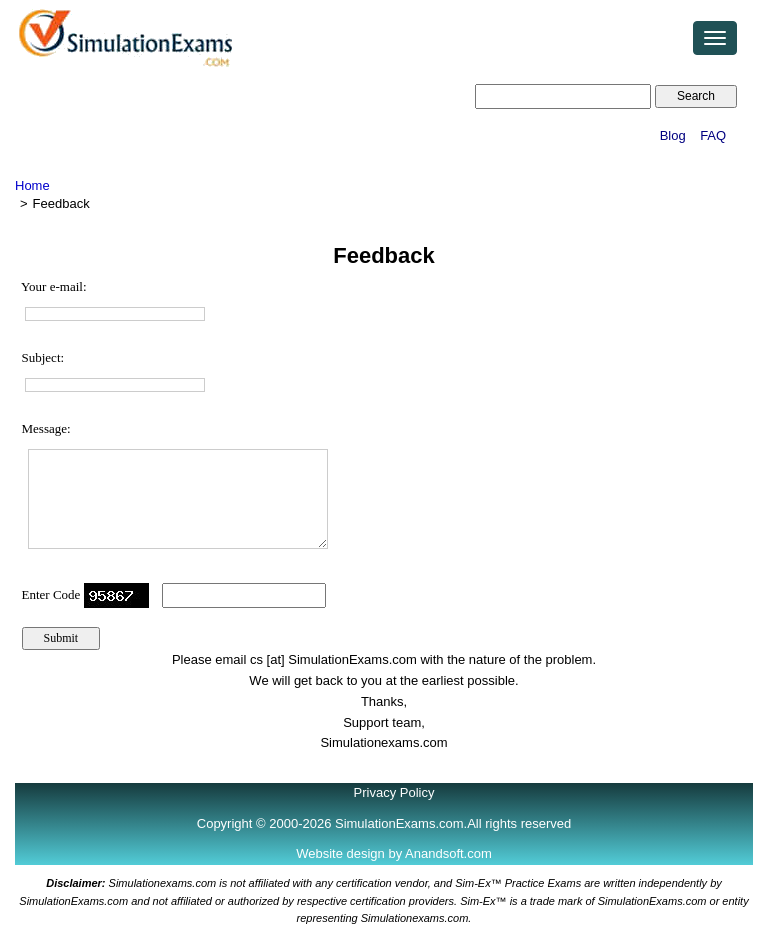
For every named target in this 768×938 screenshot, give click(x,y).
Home (32, 185)
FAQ (713, 135)
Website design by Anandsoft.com (394, 853)
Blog (673, 135)
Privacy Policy (394, 792)
